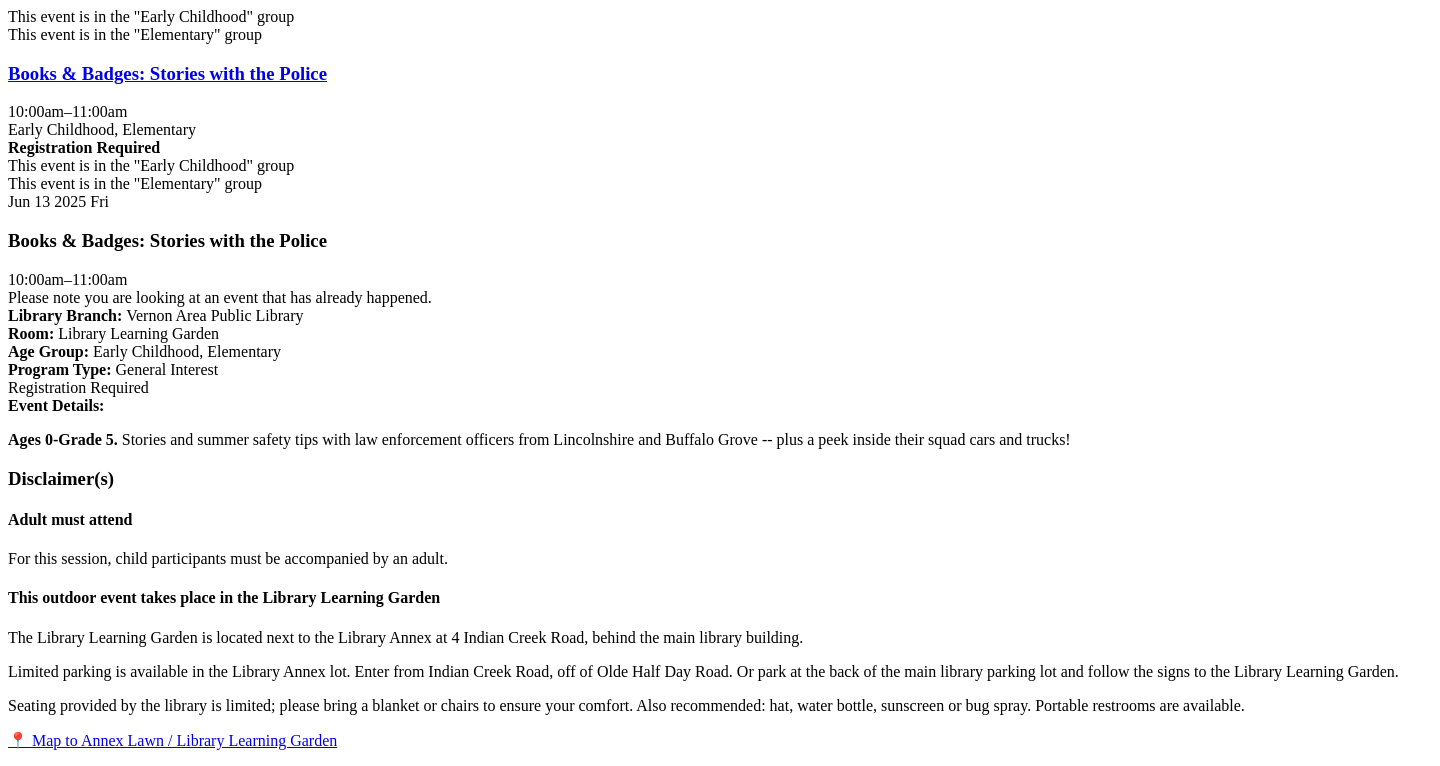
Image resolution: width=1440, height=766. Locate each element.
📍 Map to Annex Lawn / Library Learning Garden (172, 740)
